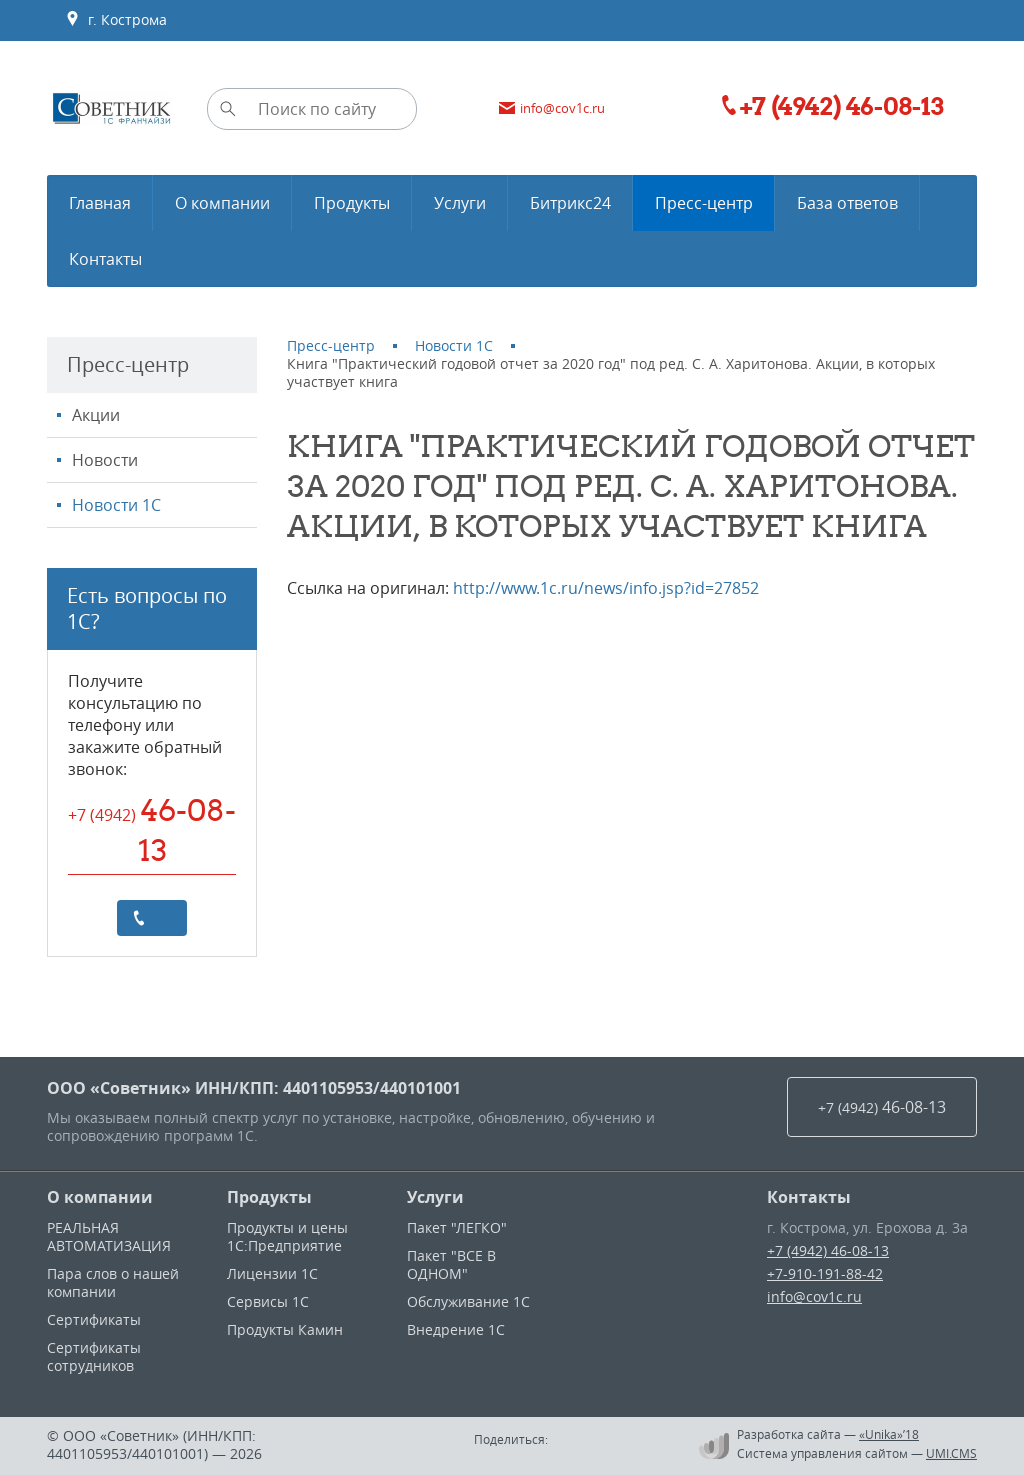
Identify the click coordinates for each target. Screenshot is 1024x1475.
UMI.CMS (951, 1453)
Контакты (809, 1197)
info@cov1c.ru (814, 1296)
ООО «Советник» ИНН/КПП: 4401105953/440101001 (254, 1088)
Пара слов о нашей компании (113, 1282)
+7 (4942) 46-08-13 (828, 1250)
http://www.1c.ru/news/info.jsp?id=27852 (606, 588)
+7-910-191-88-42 (825, 1273)
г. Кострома (116, 20)
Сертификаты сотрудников (94, 1356)
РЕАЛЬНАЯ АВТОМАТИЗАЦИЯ (109, 1236)
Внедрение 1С (456, 1329)
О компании (100, 1197)
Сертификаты (94, 1319)
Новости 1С (116, 505)
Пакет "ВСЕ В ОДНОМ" (451, 1264)
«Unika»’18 (889, 1434)
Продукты (269, 1197)
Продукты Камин (285, 1329)
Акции (96, 415)
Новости (105, 460)
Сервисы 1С (268, 1301)
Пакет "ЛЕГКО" (457, 1227)
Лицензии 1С (272, 1273)
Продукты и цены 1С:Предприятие (287, 1236)
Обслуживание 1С (468, 1301)
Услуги (435, 1197)
